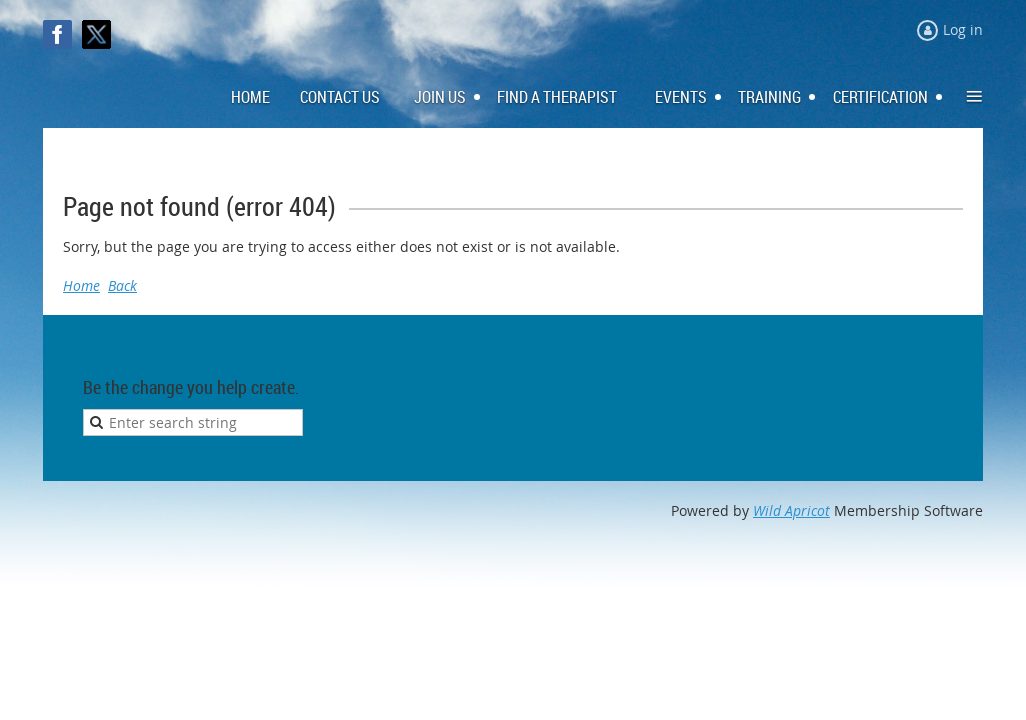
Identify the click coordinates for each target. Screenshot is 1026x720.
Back (122, 285)
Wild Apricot (791, 510)
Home (81, 285)
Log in (963, 29)
